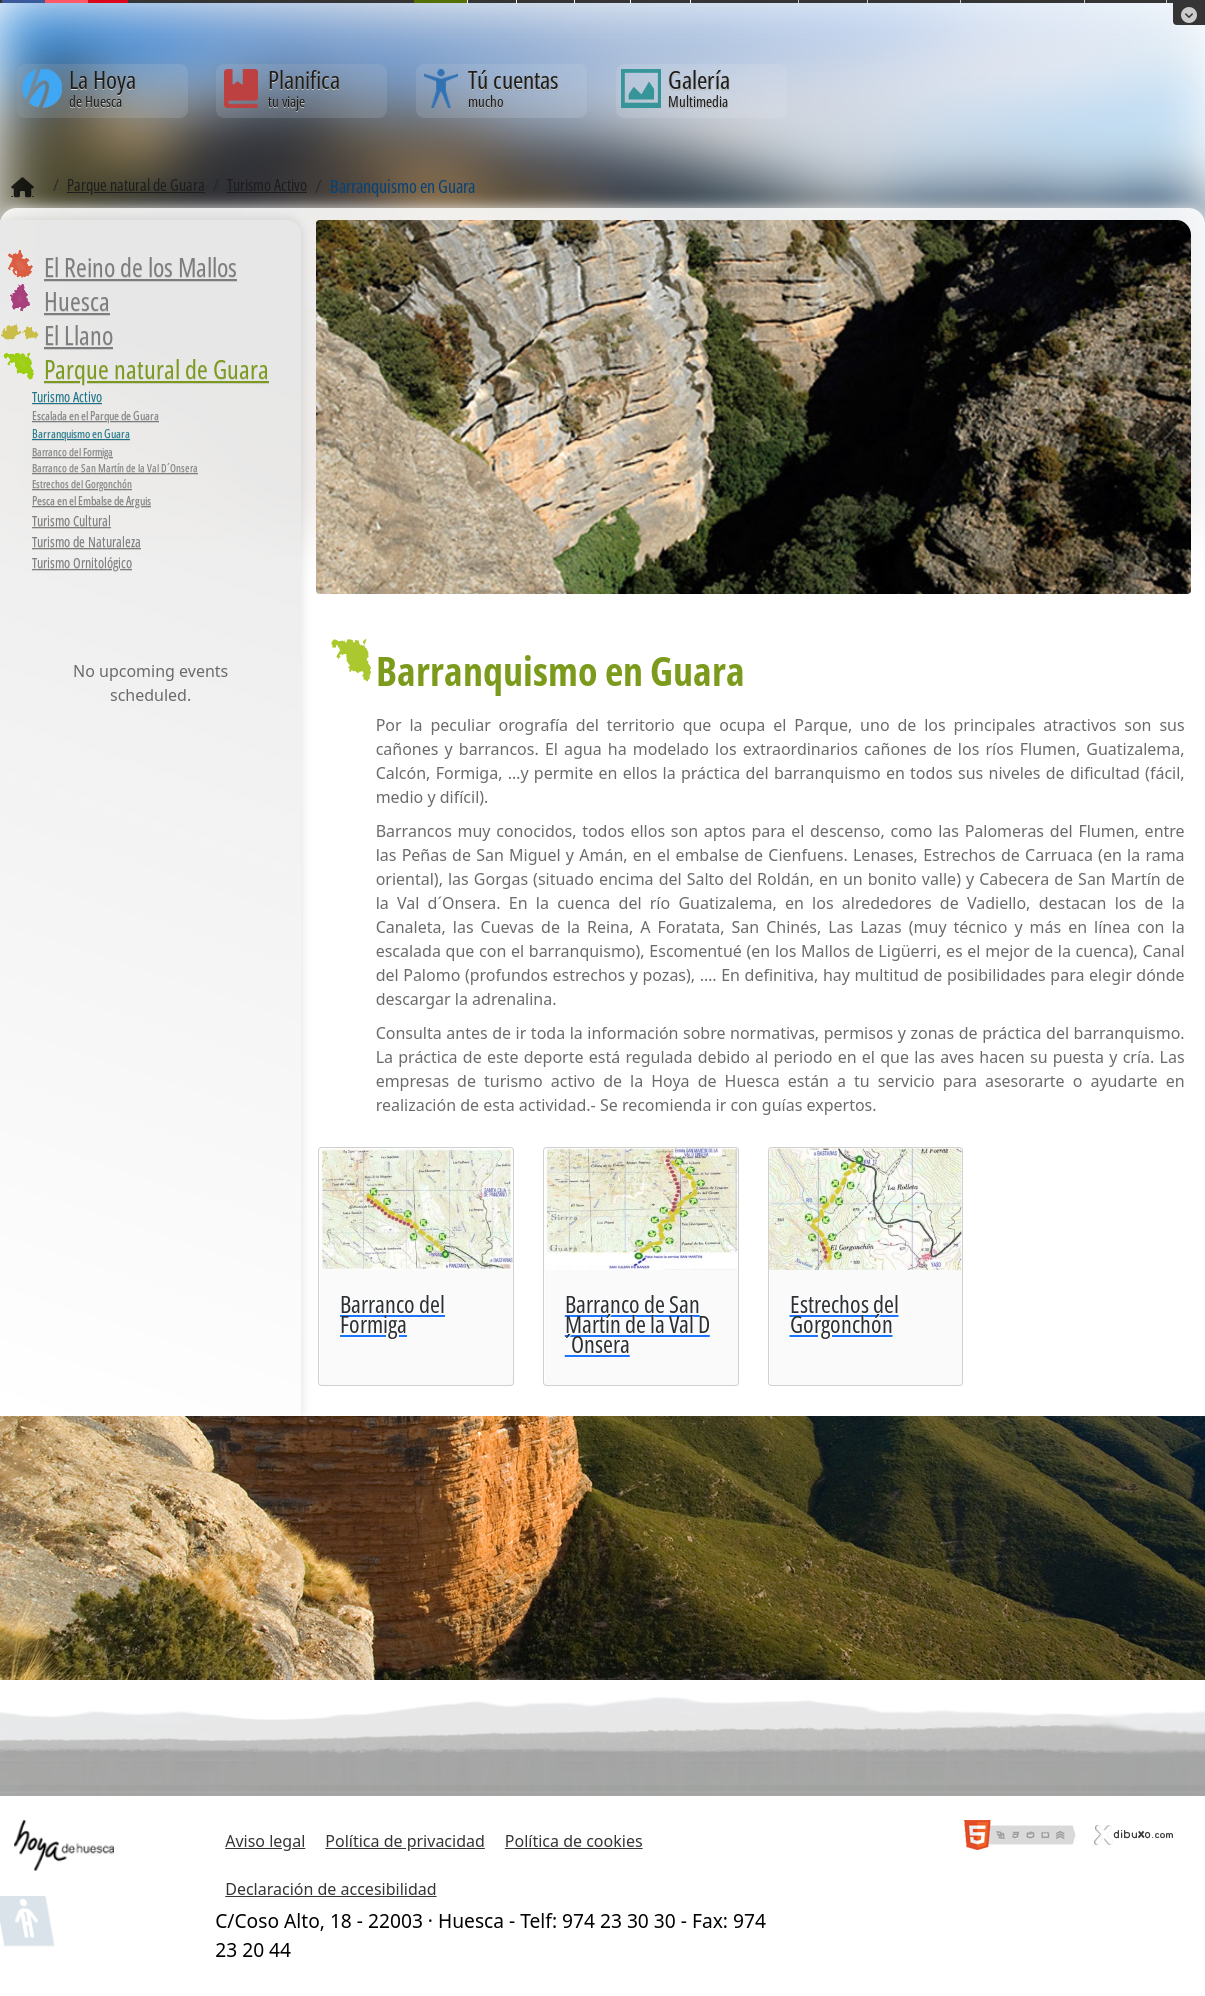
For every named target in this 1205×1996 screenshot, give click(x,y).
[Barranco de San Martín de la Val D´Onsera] (641, 1266)
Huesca (77, 301)
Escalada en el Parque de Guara (95, 415)
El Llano (78, 335)
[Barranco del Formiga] (416, 1266)
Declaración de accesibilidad (330, 1889)
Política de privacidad (405, 1841)
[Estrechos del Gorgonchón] (866, 1266)
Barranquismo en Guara (81, 433)
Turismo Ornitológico (82, 562)
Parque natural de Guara (156, 369)
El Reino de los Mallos (140, 267)
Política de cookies (574, 1841)
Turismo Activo (67, 396)
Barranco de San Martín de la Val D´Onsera (115, 468)
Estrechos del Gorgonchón (82, 484)
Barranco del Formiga (72, 452)
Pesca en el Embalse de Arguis (91, 500)
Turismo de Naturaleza (86, 541)
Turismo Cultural (71, 520)
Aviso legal (265, 1841)
